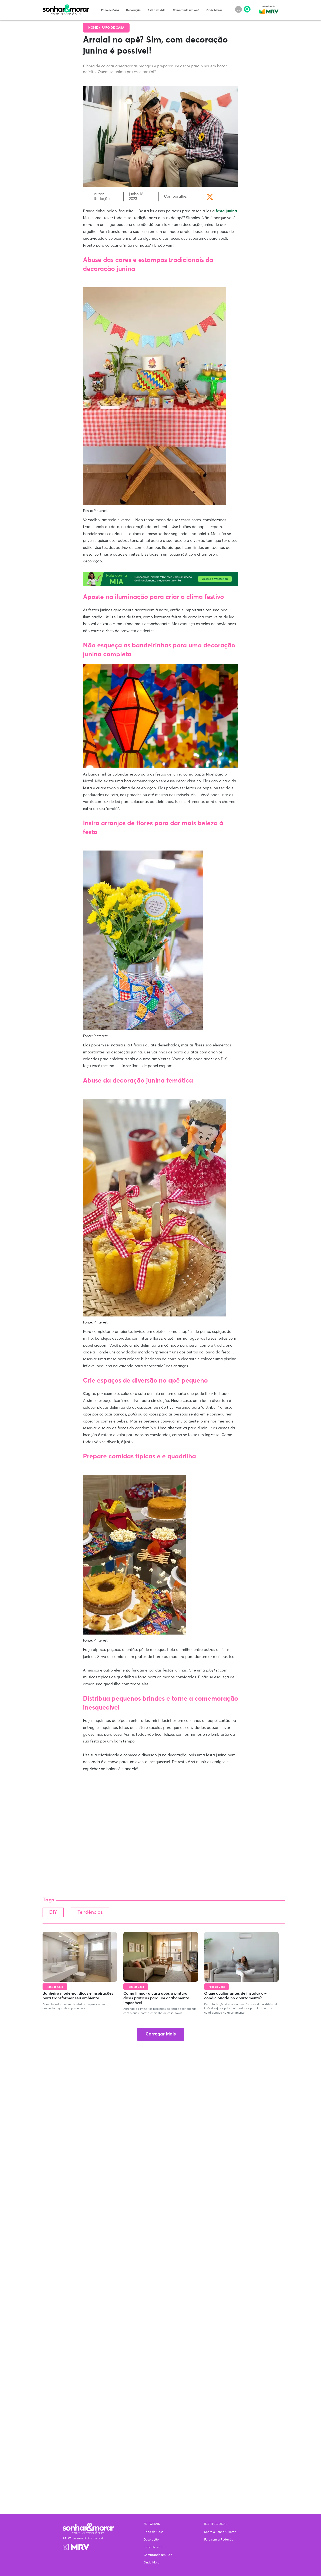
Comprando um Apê (186, 10)
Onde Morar (214, 10)
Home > (94, 27)
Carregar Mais (161, 2034)
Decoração (133, 10)
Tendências (90, 1912)
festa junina (226, 211)
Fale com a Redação (218, 2539)
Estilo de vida (156, 10)
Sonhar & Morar (66, 6)
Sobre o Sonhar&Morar (220, 2532)
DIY (53, 1912)
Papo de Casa (110, 10)
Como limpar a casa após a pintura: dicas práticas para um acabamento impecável (156, 1998)
